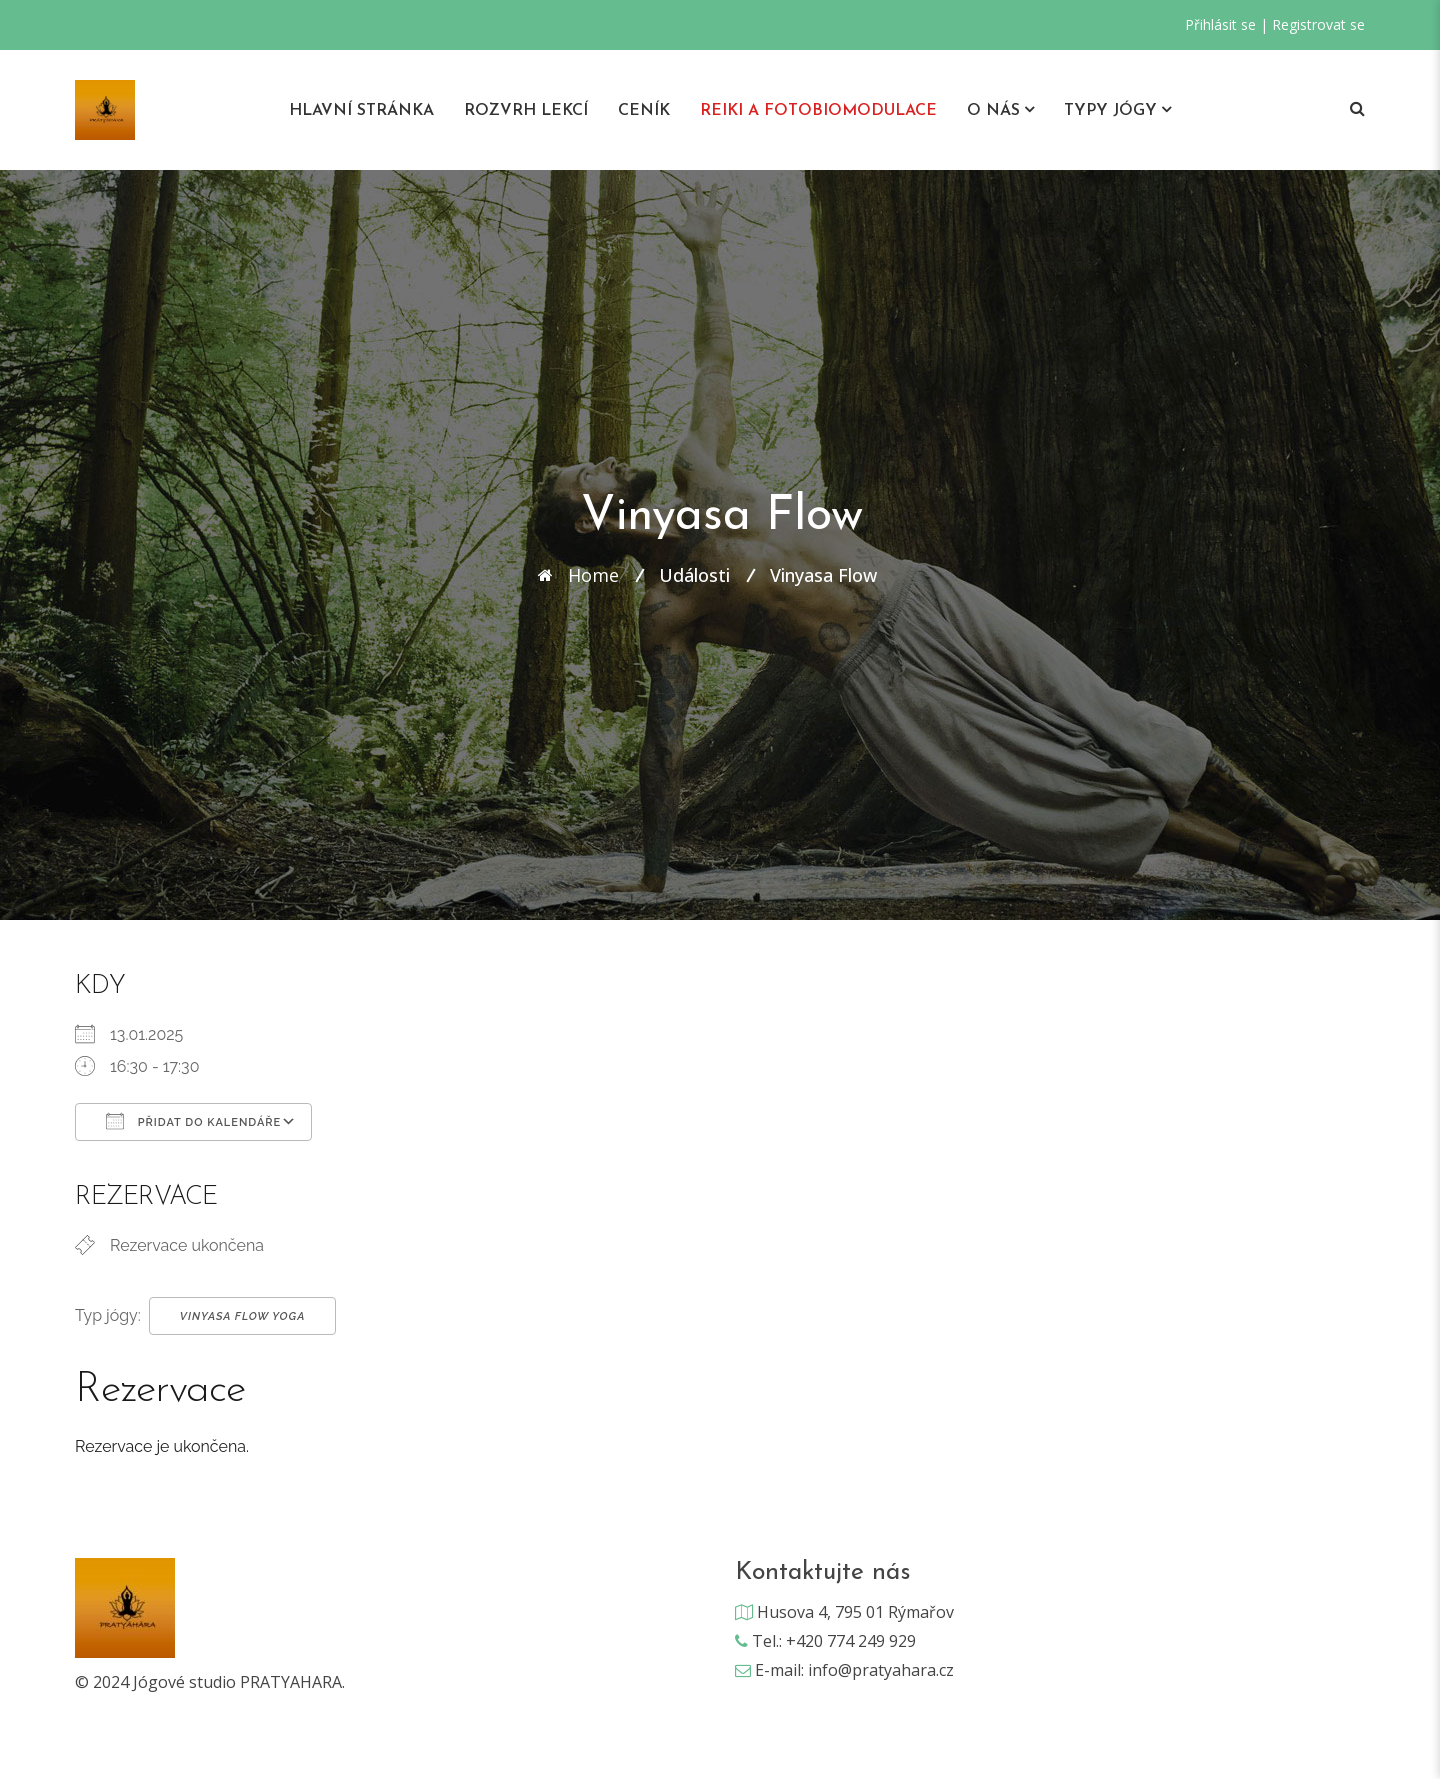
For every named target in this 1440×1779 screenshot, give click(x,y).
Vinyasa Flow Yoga (243, 1316)
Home (593, 575)
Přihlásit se (1220, 24)
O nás (993, 111)
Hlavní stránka (361, 111)
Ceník (644, 111)
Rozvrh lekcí (526, 111)
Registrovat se (1318, 24)
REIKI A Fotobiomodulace (818, 111)
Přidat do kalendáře (193, 1121)
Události (694, 575)
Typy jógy (1110, 111)
